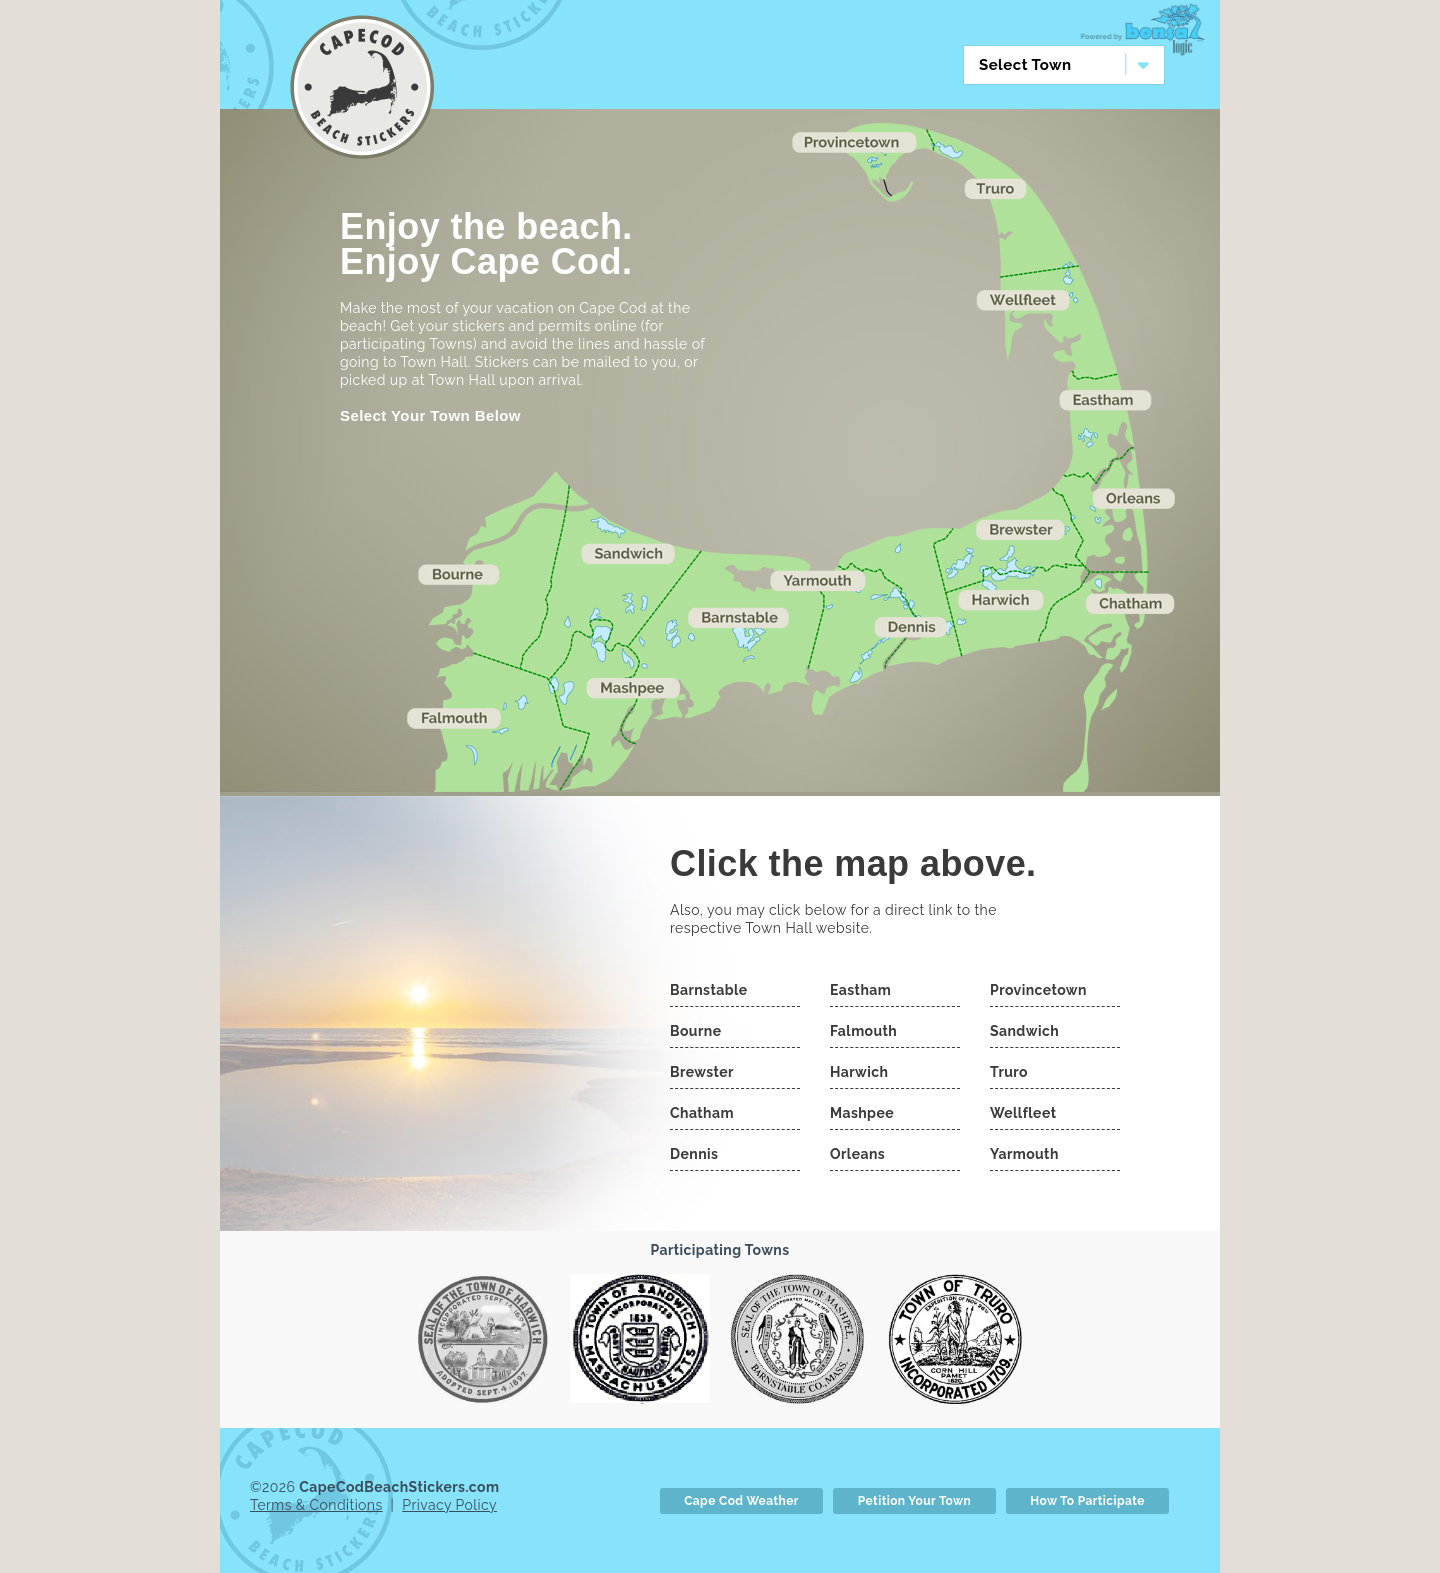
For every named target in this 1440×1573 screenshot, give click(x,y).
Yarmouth (1024, 1150)
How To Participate (1087, 1497)
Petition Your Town (914, 1497)
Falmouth (863, 1027)
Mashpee (862, 1109)
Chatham (702, 1109)
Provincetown (1038, 986)
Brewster (702, 1068)
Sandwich (1024, 1027)
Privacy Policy (449, 1501)
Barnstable (709, 986)
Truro (1009, 1068)
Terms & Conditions (316, 1501)
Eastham (860, 986)
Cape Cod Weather (741, 1497)
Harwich (859, 1068)
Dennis (694, 1150)
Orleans (857, 1150)
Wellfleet (1023, 1109)
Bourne (695, 1027)
